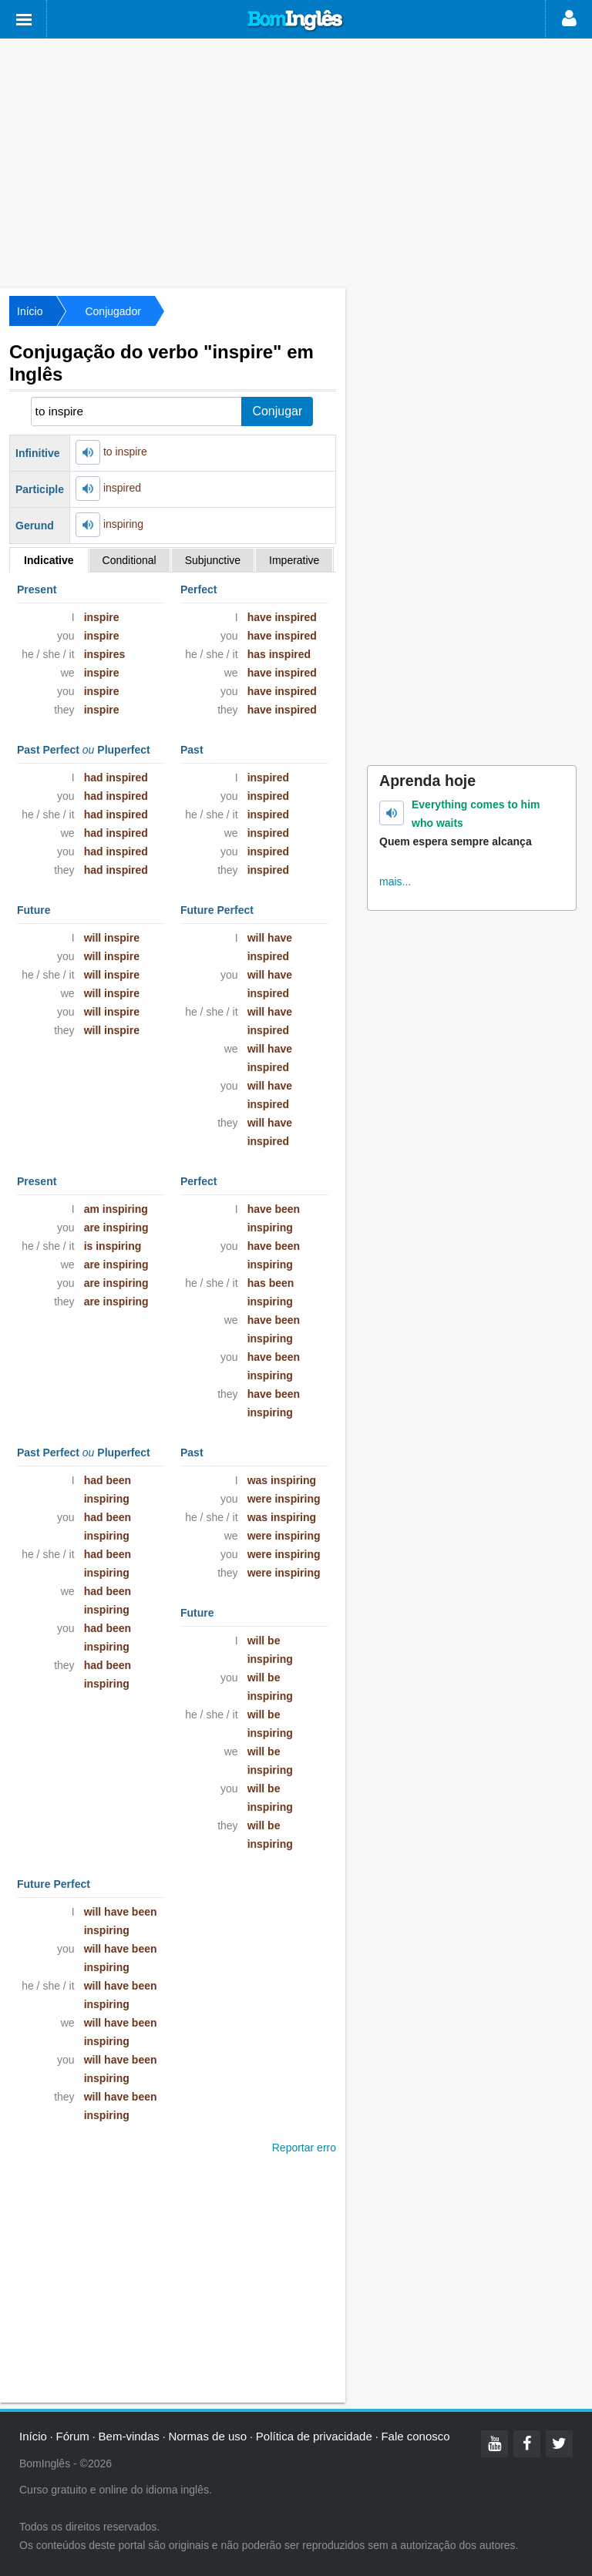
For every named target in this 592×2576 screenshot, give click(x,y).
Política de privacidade (314, 2436)
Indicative (49, 560)
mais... (395, 881)
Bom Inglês (296, 20)
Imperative (294, 560)
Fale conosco (415, 2436)
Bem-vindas (129, 2436)
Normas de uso (207, 2436)
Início (29, 311)
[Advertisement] (296, 162)
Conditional (129, 560)
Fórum (72, 2436)
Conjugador (112, 311)
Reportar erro (304, 2147)
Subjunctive (212, 560)
